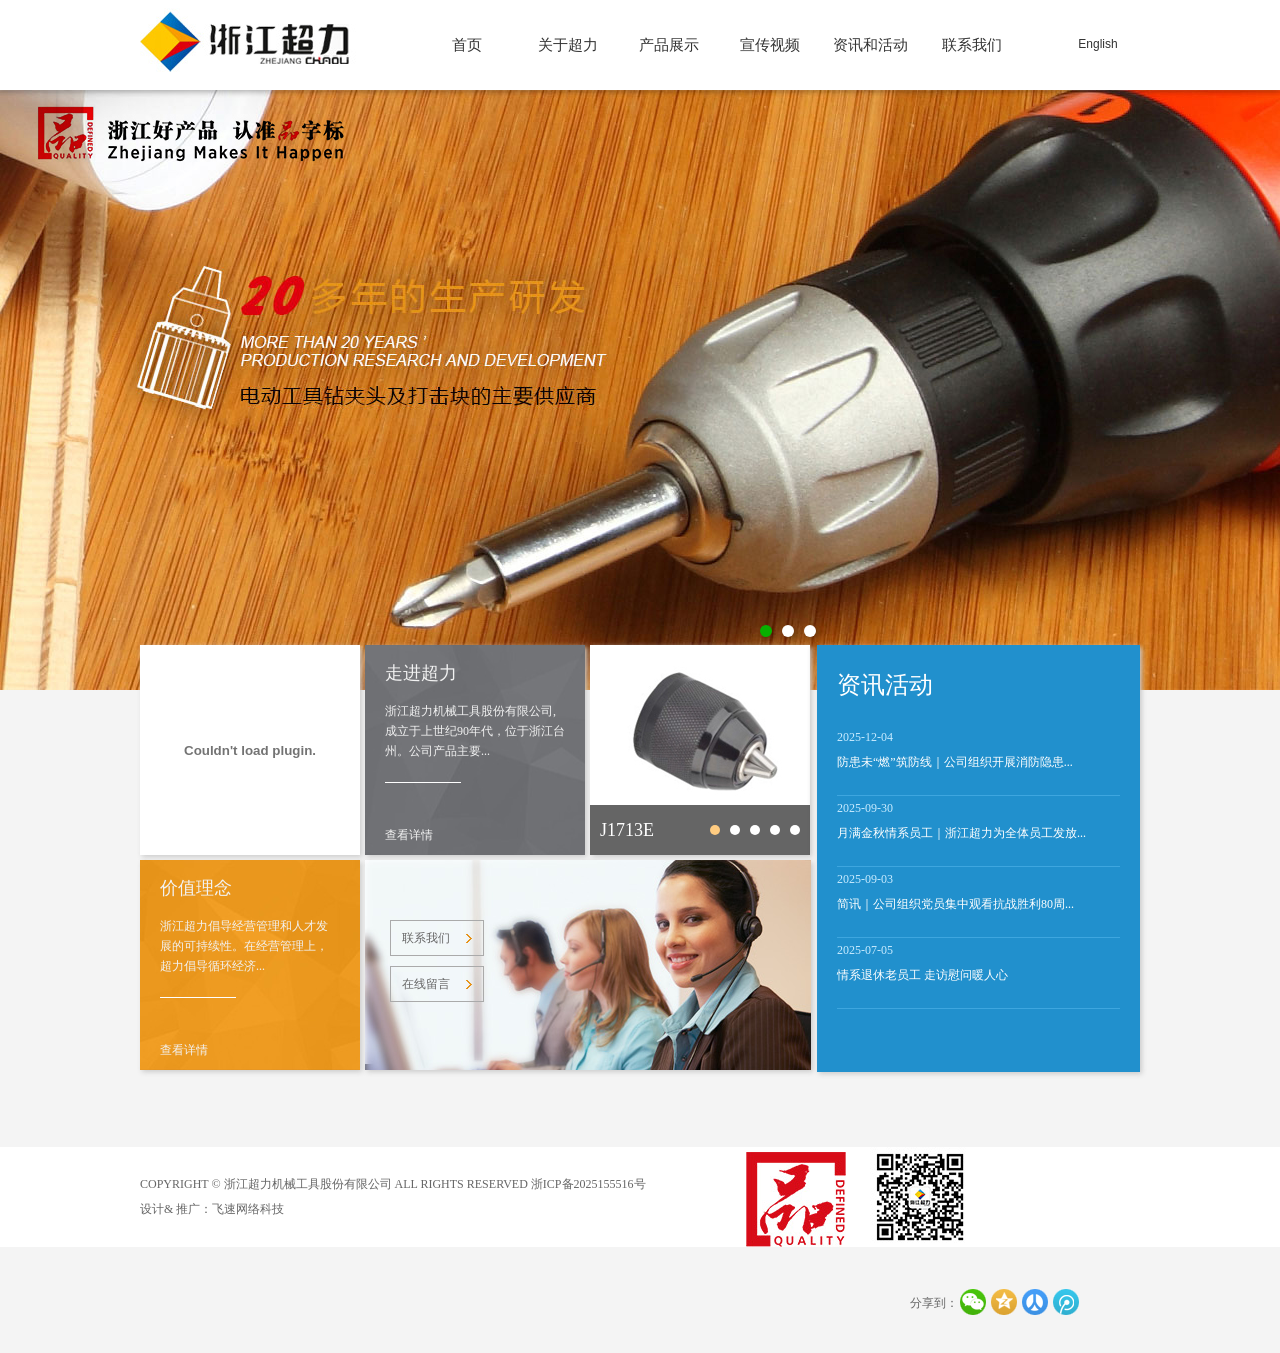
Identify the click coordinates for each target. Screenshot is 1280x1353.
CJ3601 (755, 830)
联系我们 (972, 45)
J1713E (627, 830)
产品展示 (669, 45)
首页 (467, 45)
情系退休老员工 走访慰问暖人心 (922, 975)
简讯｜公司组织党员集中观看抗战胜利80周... (955, 904)
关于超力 (568, 45)
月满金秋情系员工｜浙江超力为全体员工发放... (961, 833)
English (1097, 44)
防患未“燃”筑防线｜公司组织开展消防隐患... (955, 762)
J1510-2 (795, 830)
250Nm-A (735, 830)
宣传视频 (770, 45)
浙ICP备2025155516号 (588, 1184)
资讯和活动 (870, 45)
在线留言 (426, 984)
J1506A (775, 830)
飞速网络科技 (248, 1209)
